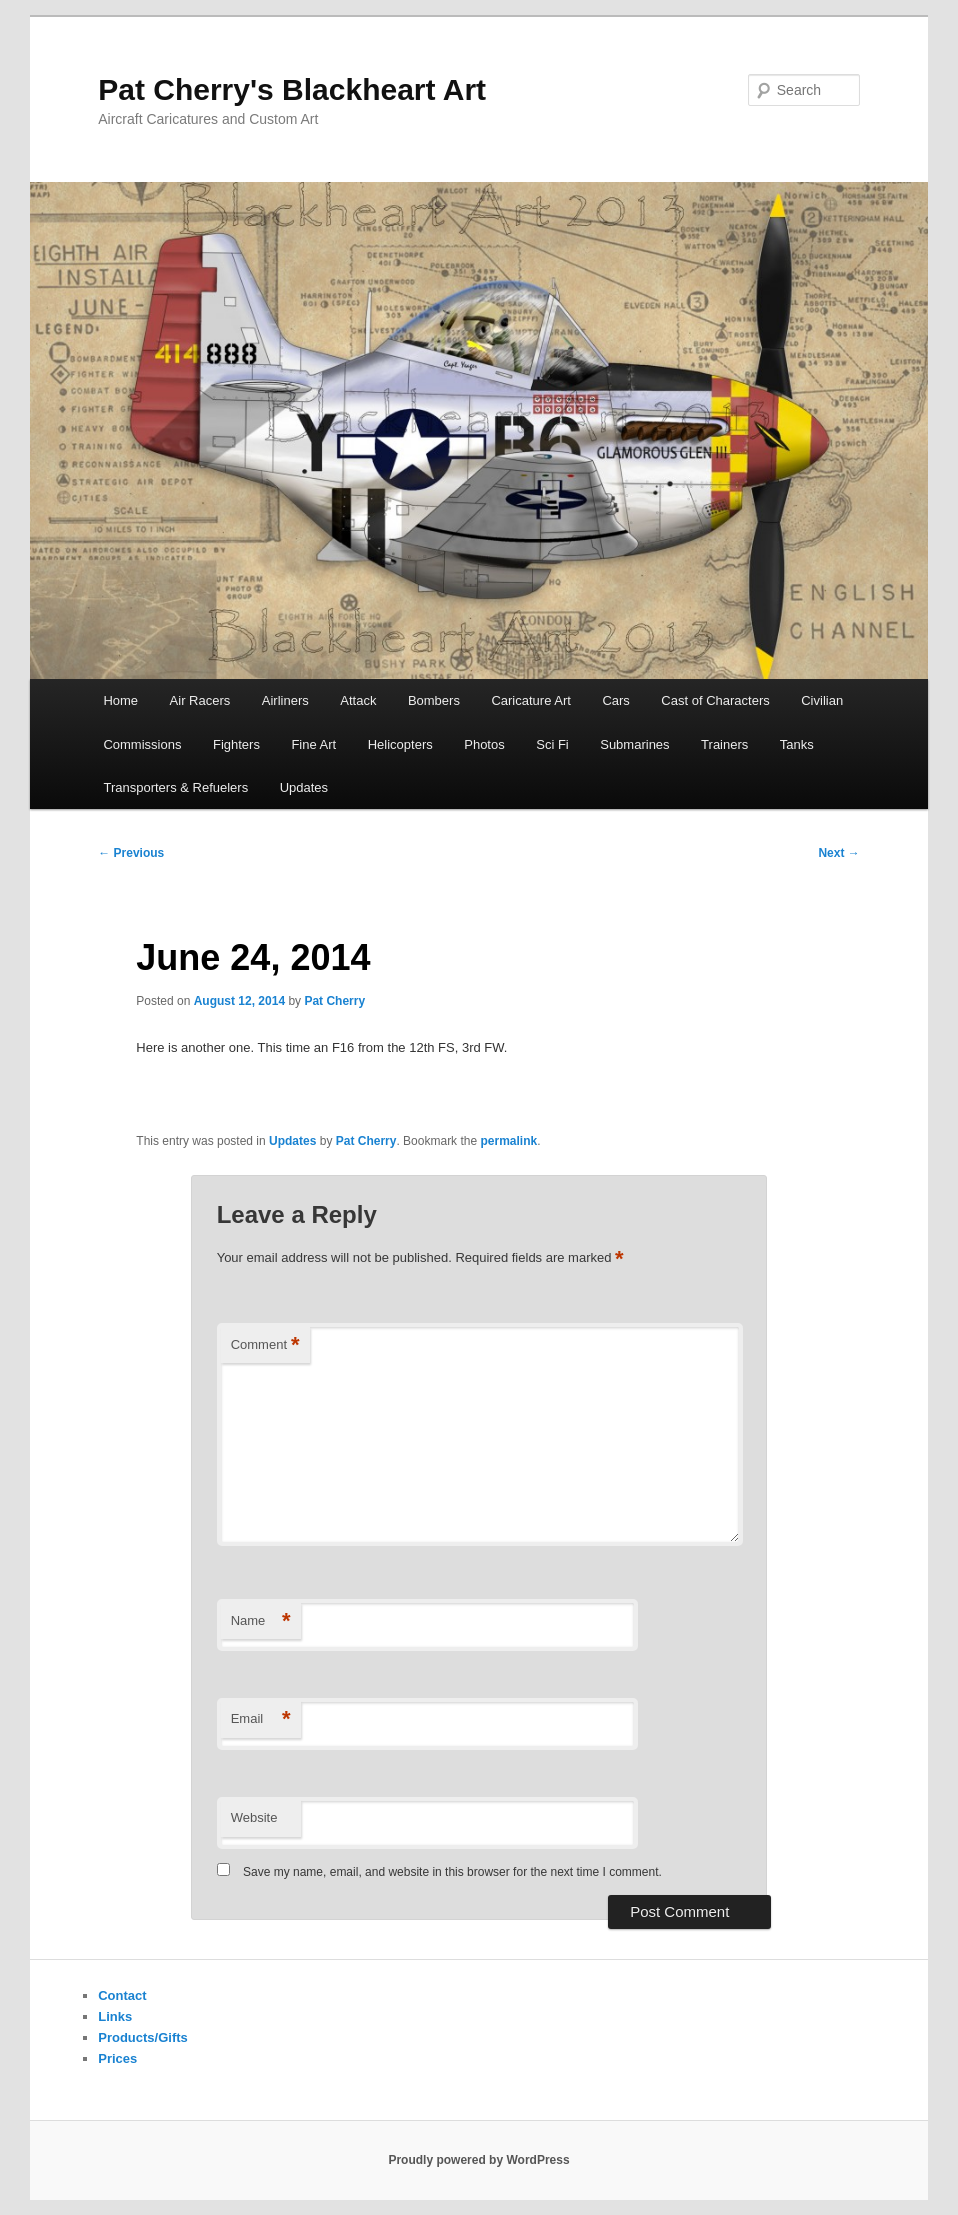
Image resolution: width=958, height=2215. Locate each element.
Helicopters (400, 744)
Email (261, 1719)
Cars (615, 700)
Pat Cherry (334, 1001)
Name (261, 1621)
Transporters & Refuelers (175, 787)
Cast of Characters (715, 700)
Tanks (797, 744)
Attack (358, 700)
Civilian (822, 700)
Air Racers (200, 700)
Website (254, 1817)
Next (838, 853)
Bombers (434, 700)
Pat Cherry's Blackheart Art (292, 89)
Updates (304, 787)
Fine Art (313, 744)
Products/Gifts (143, 2037)
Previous (131, 853)
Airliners (285, 700)
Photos (484, 744)
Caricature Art (530, 700)
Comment (265, 1345)
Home (120, 700)
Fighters (236, 744)
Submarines (634, 744)
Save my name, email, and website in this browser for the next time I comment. (452, 1872)
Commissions (142, 744)
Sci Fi (552, 744)
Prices (117, 2058)
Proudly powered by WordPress (478, 2160)
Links (115, 2016)
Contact (122, 1995)
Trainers (724, 744)
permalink (508, 1141)
